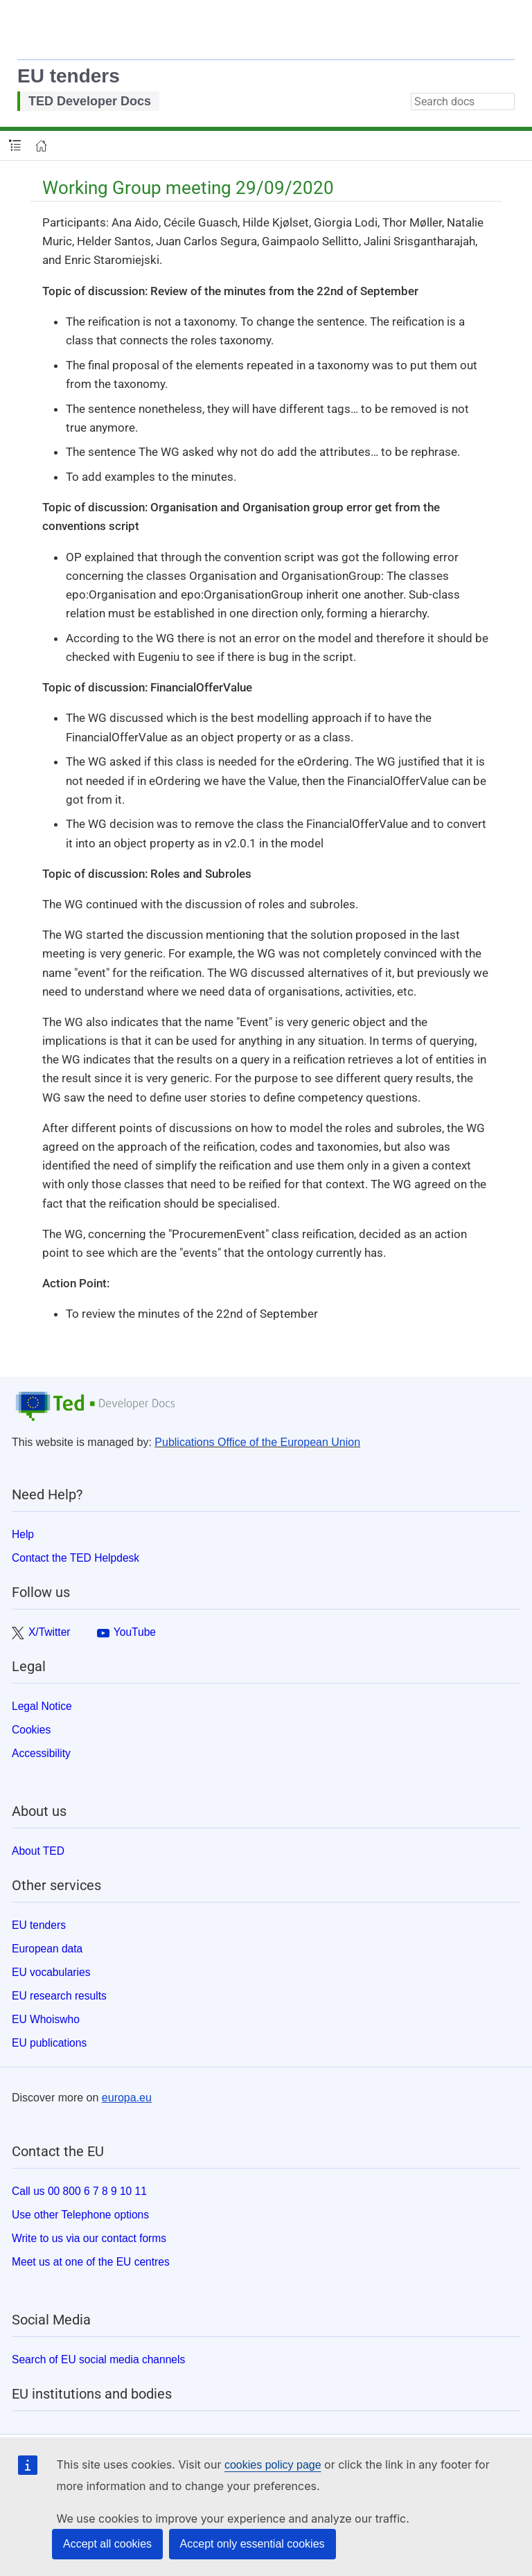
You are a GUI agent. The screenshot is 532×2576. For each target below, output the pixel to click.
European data (47, 1949)
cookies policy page (272, 2465)
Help (23, 1534)
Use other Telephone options (80, 2215)
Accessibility (41, 1753)
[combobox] (463, 101)
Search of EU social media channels (98, 2359)
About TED (38, 1851)
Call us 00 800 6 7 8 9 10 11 (79, 2191)
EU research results (59, 1996)
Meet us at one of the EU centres (91, 2262)
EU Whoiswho (46, 2019)
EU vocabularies (51, 1972)
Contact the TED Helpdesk (75, 1558)
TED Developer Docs (89, 101)
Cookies (31, 1730)
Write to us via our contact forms (89, 2238)
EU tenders (68, 76)
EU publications (49, 2043)
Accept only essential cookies (252, 2544)
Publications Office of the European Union (257, 1442)
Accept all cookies (107, 2544)
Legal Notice (42, 1706)
